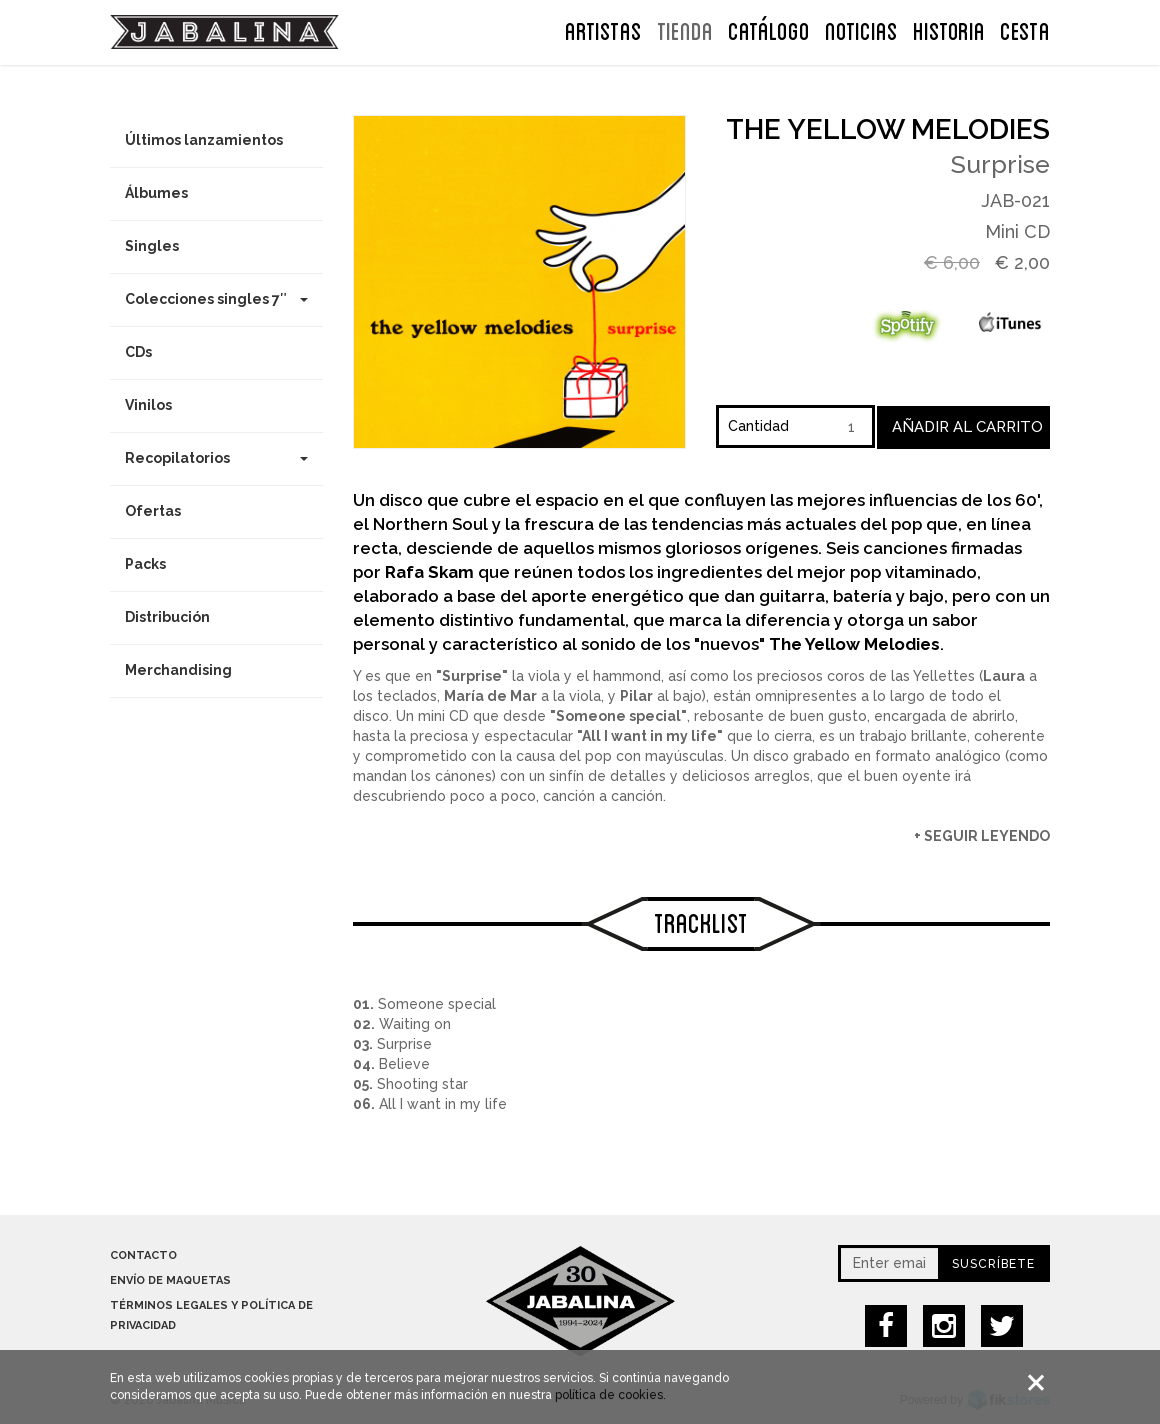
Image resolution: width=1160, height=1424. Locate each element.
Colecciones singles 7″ (216, 299)
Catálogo (769, 29)
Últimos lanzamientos (204, 140)
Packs (145, 564)
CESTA (1025, 29)
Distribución (167, 617)
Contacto (143, 1255)
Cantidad (758, 426)
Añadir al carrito (967, 427)
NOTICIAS (861, 29)
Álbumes (156, 193)
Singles (152, 246)
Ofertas (153, 511)
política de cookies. (610, 1398)
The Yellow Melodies (888, 129)
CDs (138, 352)
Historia (949, 29)
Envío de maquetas (170, 1280)
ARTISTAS (603, 29)
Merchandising (178, 670)
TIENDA (685, 29)
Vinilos (148, 405)
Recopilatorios (216, 458)
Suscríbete (993, 1264)
